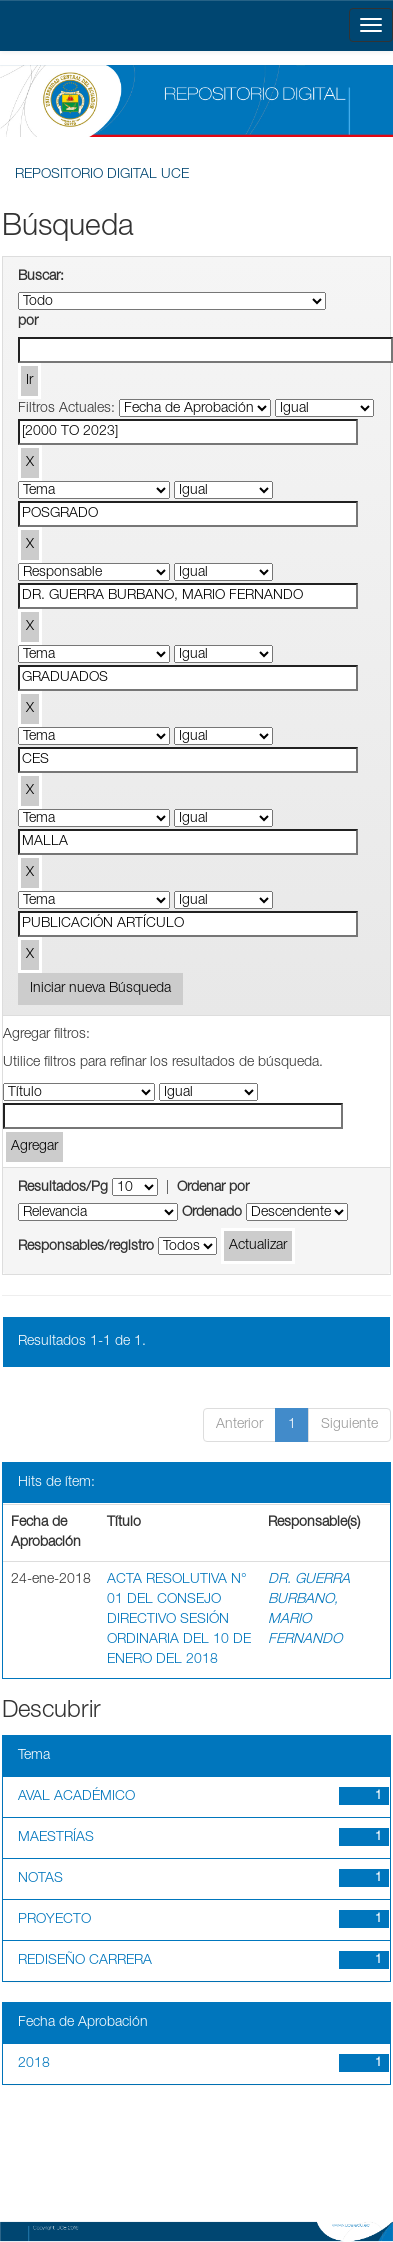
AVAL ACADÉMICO (76, 1797)
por (28, 322)
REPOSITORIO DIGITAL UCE (102, 175)
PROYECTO (54, 1920)
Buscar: (41, 277)
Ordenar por (213, 1188)
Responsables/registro (86, 1247)
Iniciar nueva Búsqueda (100, 989)
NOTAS (40, 1879)
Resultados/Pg (63, 1188)
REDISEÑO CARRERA (85, 1961)
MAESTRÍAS (56, 1838)
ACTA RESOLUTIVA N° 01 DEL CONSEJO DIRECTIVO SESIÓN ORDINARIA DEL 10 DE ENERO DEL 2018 (179, 1620)
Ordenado (212, 1213)
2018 (34, 2064)
